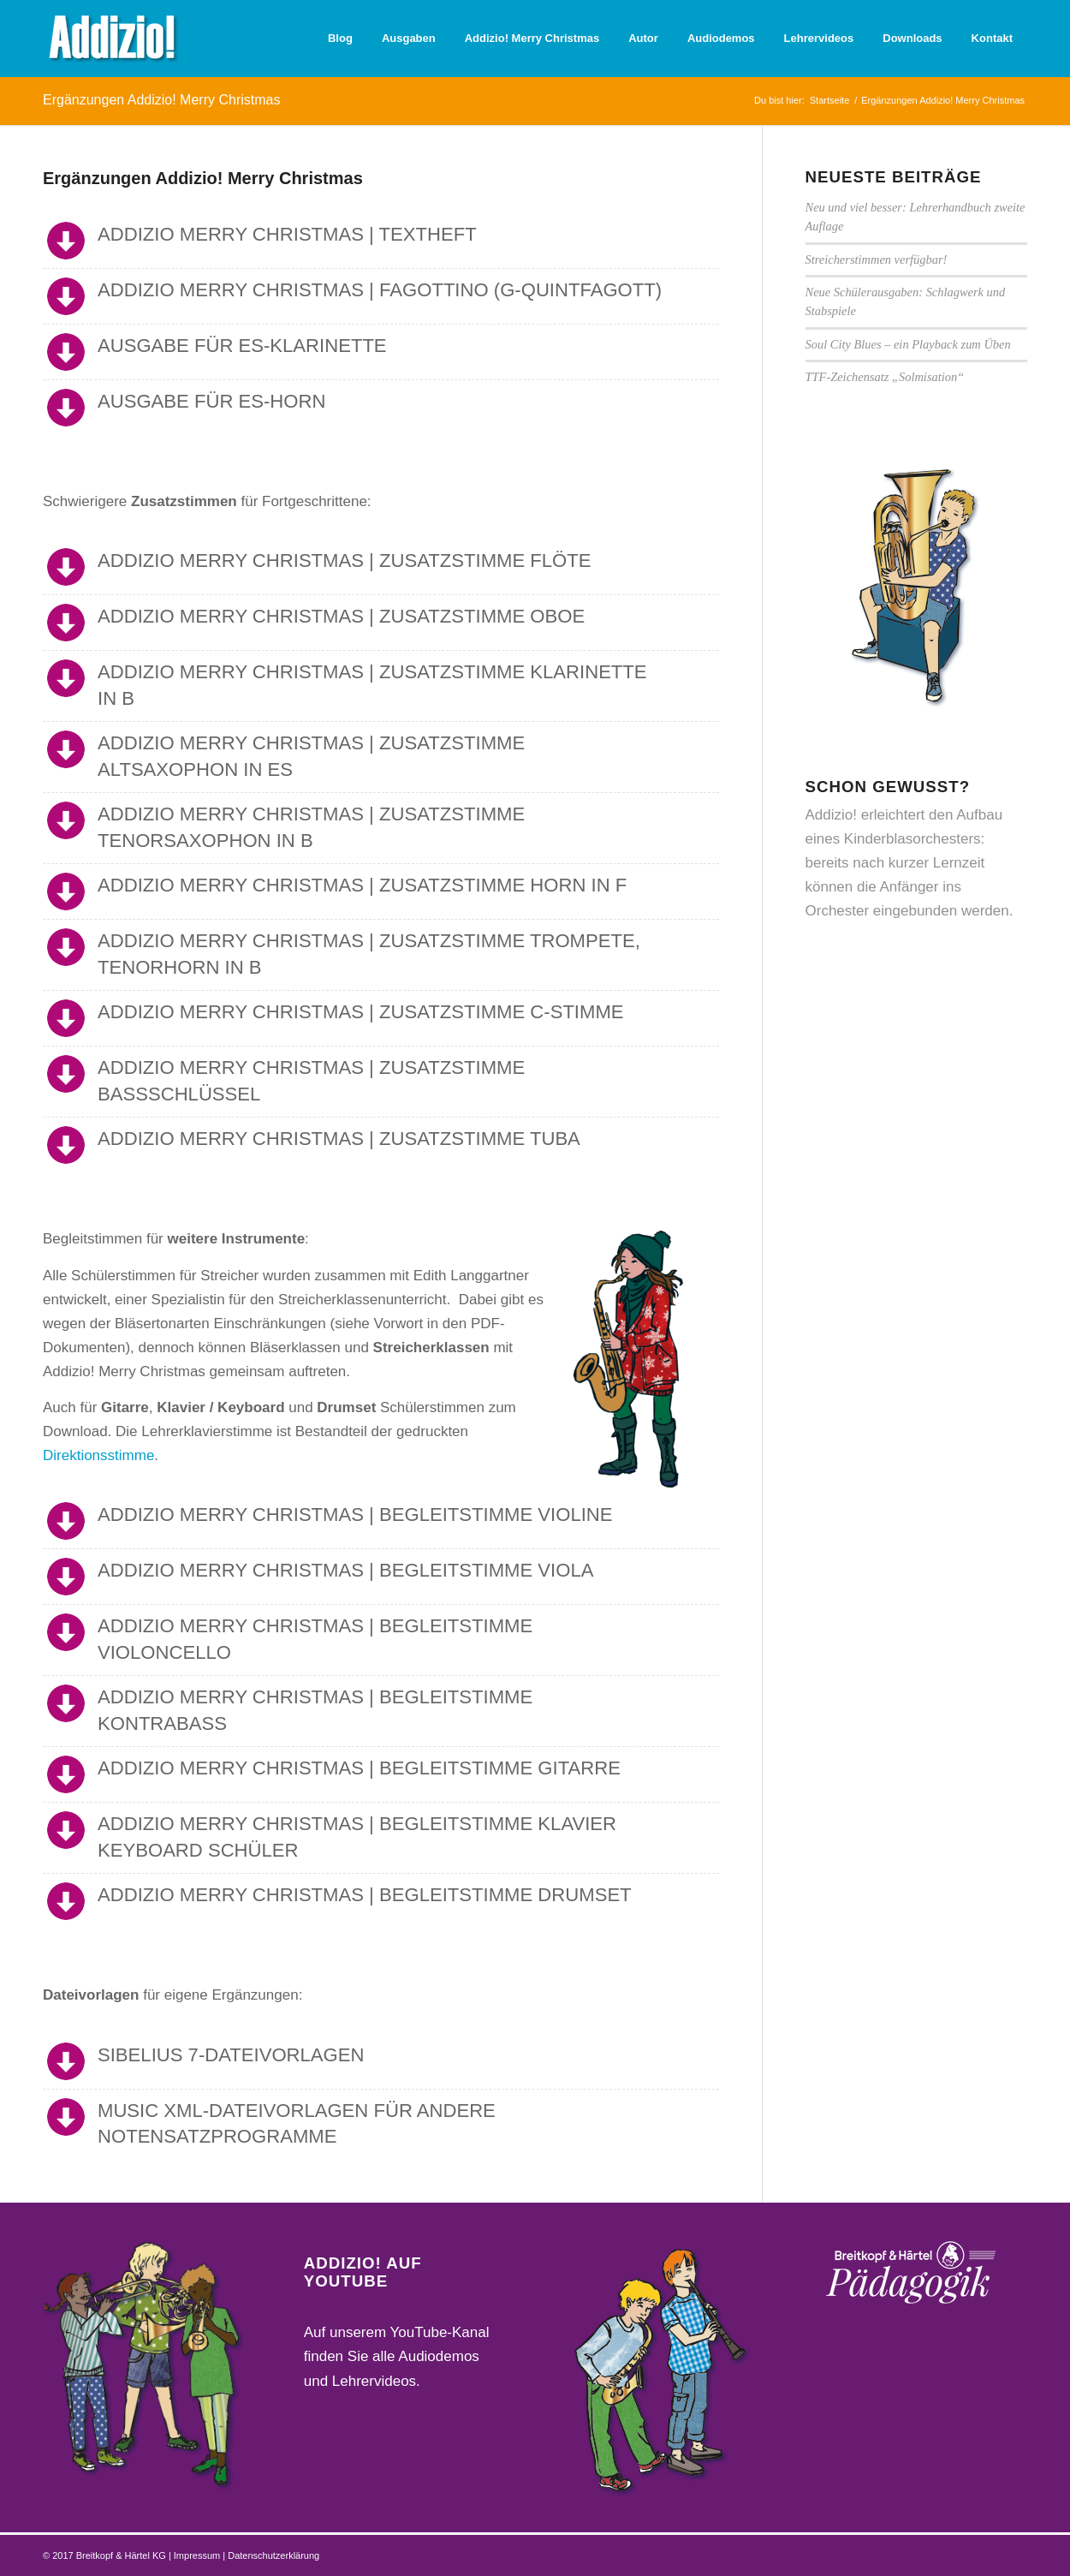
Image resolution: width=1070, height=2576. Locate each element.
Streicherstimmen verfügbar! (876, 259)
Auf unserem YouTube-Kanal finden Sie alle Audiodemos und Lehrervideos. (397, 2356)
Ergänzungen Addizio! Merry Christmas (161, 99)
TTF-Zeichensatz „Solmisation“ (885, 377)
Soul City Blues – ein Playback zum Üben (908, 344)
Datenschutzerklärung (273, 2555)
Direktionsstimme (98, 1455)
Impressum (198, 2555)
